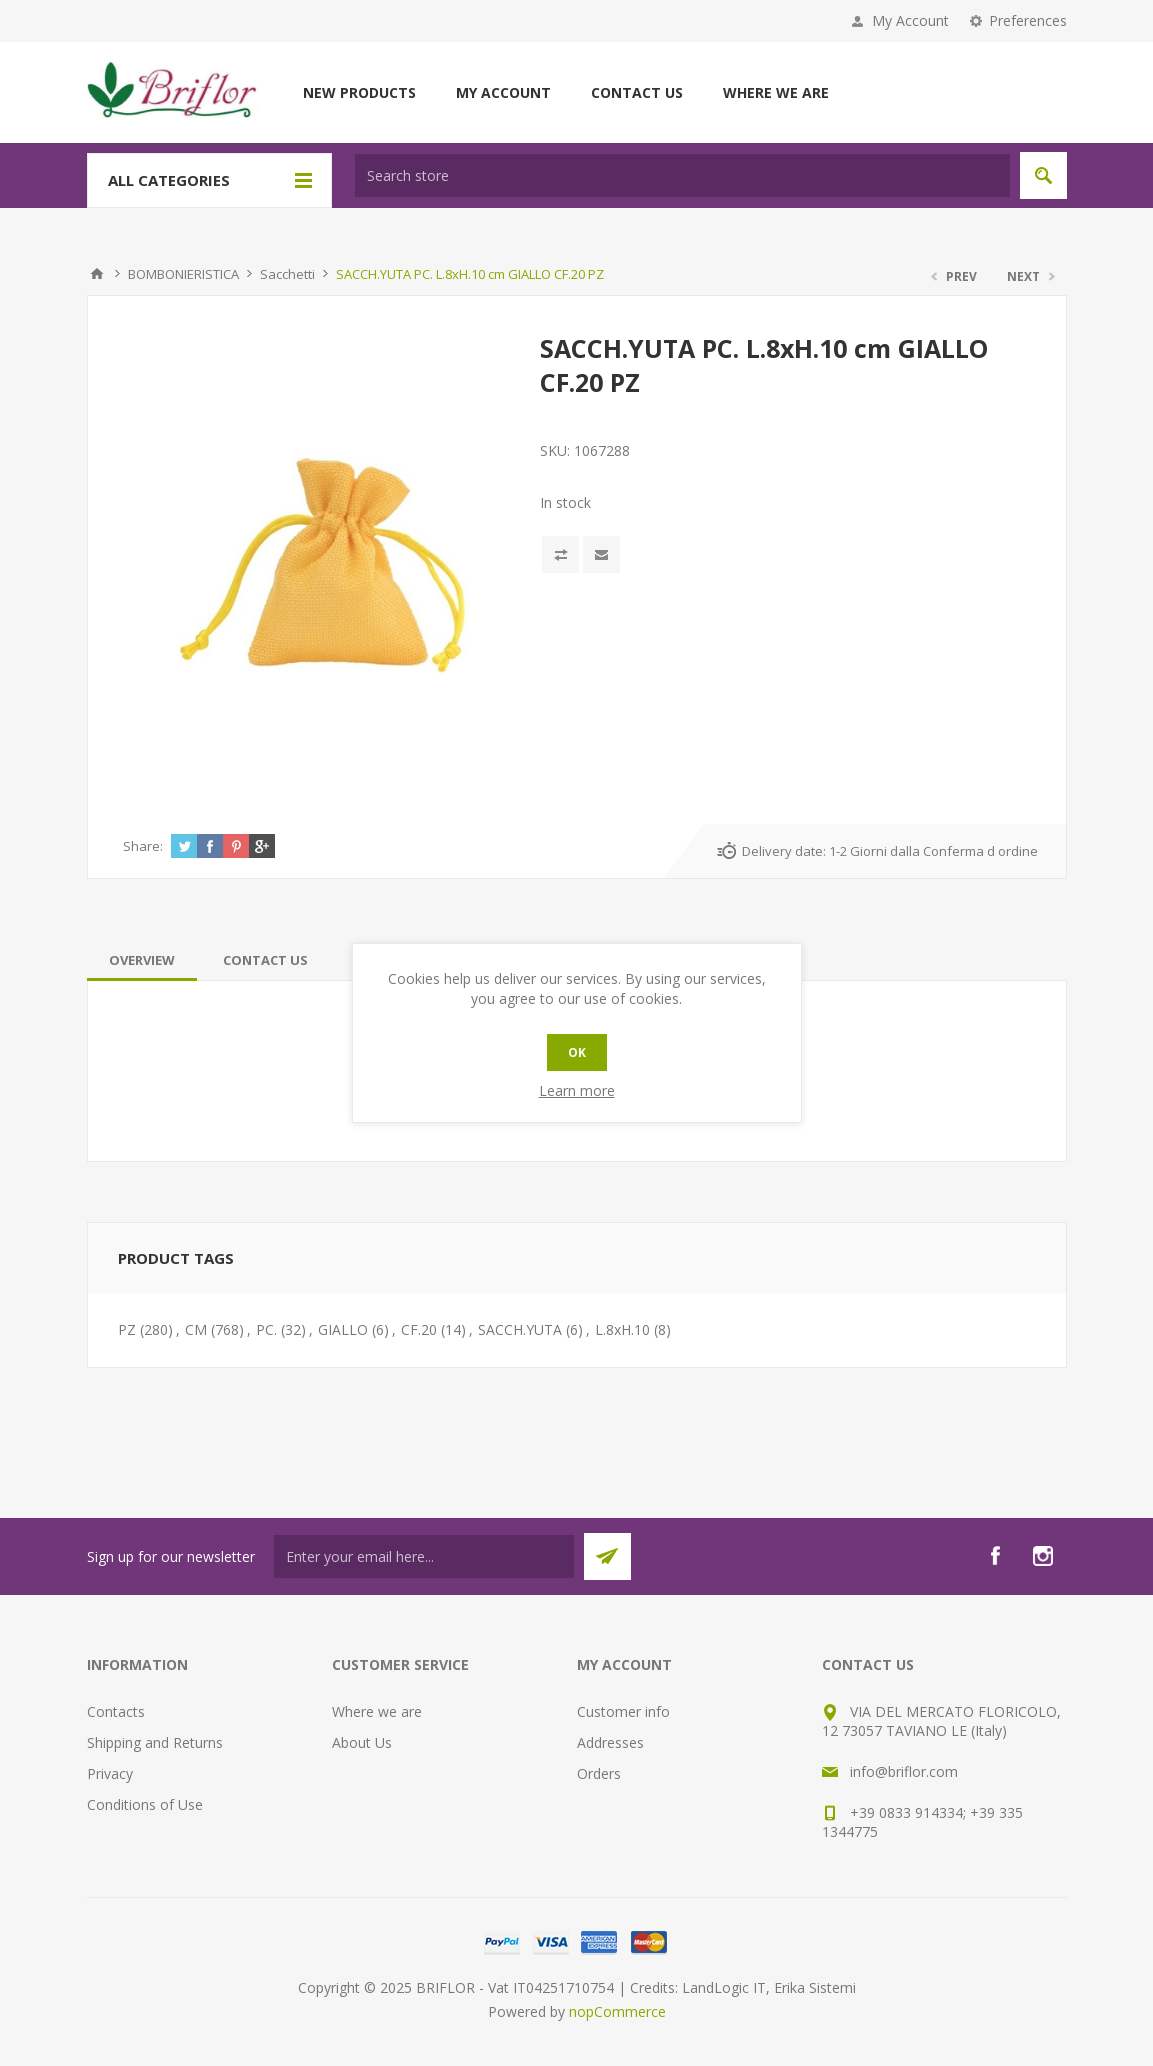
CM (196, 1329)
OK (577, 1052)
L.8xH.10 (622, 1329)
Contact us (637, 92)
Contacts (116, 1711)
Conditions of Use (145, 1804)
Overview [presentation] (142, 960)
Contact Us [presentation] (265, 960)
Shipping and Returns (155, 1742)
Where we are (776, 92)
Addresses (610, 1742)
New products (359, 92)
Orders (599, 1773)
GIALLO (343, 1329)
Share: (143, 846)
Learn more (577, 1090)
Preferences (1028, 20)
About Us (362, 1742)
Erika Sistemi (815, 1987)
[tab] (142, 960)
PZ (127, 1329)
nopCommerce (617, 2011)
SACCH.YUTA (520, 1329)
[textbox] (682, 175)
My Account (910, 20)
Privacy (110, 1773)
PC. (266, 1329)
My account (503, 92)
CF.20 (419, 1329)
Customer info (623, 1711)
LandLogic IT (724, 1987)
